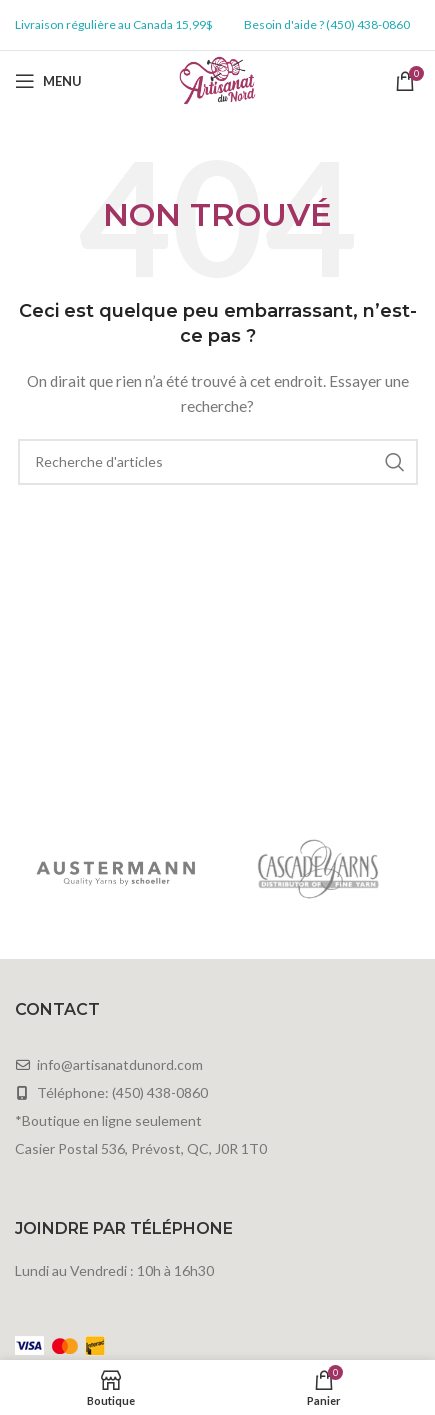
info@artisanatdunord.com (120, 1064)
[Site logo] (217, 79)
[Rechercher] (218, 462)
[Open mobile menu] (48, 81)
